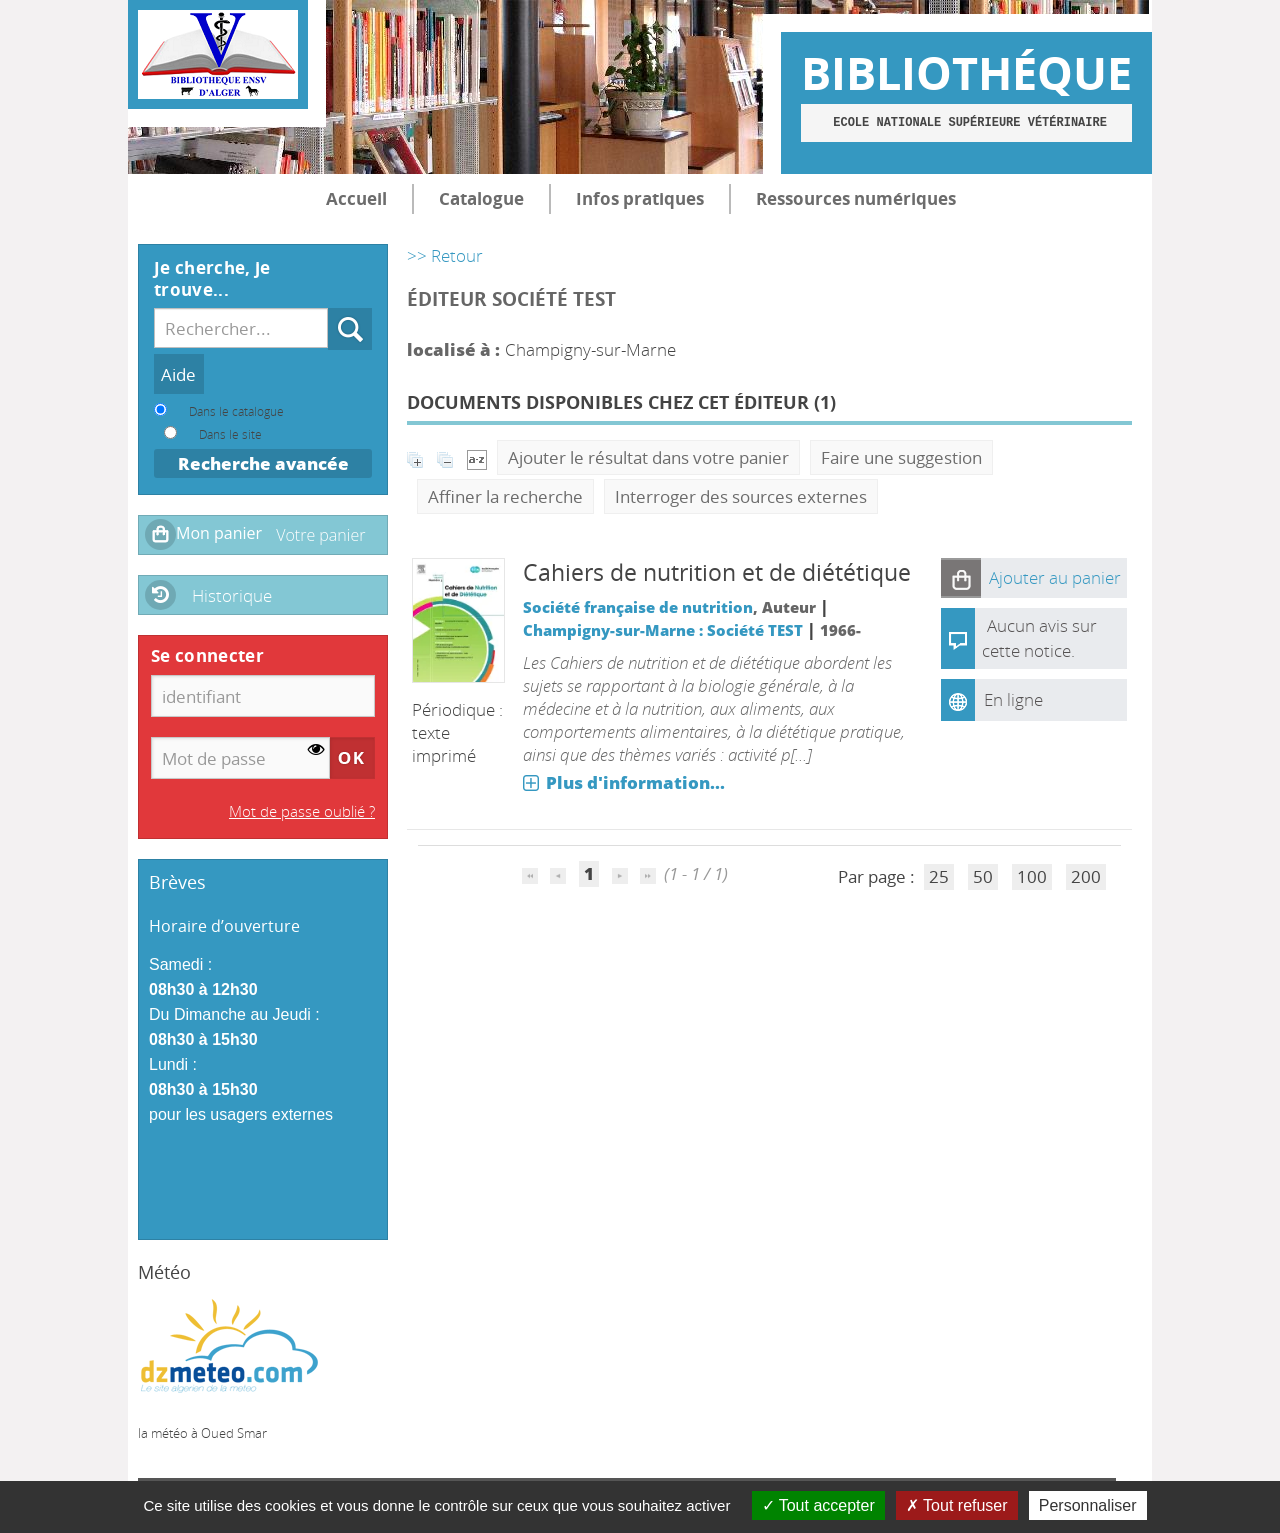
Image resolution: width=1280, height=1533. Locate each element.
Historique (232, 595)
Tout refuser (957, 1505)
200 (1086, 876)
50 (983, 876)
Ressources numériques (856, 198)
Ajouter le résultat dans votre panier (648, 457)
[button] (961, 578)
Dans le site (230, 434)
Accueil (356, 198)
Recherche (328, 308)
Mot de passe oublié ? (302, 811)
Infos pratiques (640, 198)
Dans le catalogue (236, 411)
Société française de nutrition (638, 607)
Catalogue (481, 198)
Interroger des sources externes (741, 496)
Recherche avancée (263, 463)
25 (939, 876)
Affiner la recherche (505, 496)
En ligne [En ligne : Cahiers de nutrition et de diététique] (1013, 699)
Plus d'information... (635, 782)
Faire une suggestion (901, 457)
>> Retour (445, 255)
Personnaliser (1088, 1505)
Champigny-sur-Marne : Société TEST (663, 630)
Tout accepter (818, 1505)
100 (1032, 876)
